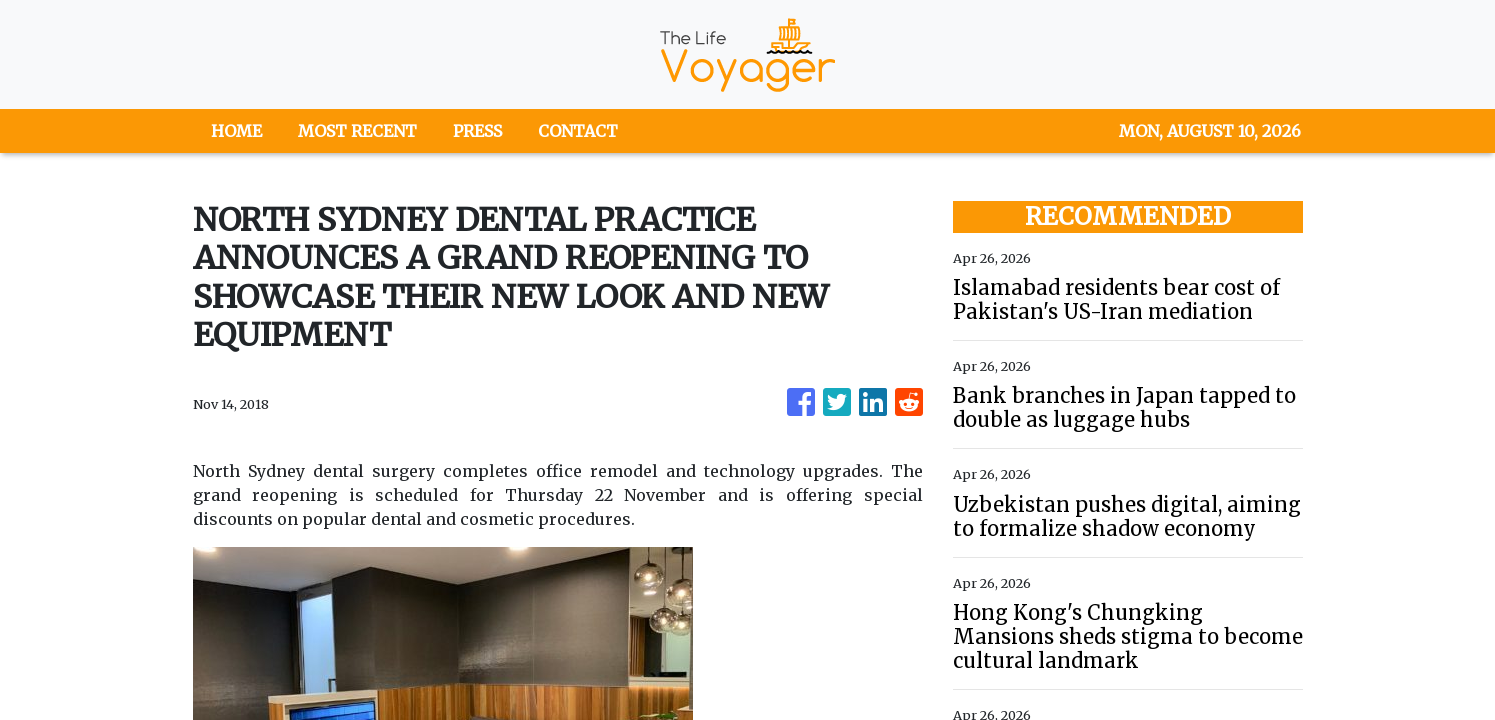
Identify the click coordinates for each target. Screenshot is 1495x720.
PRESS (477, 131)
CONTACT (578, 131)
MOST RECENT (357, 131)
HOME (236, 131)
